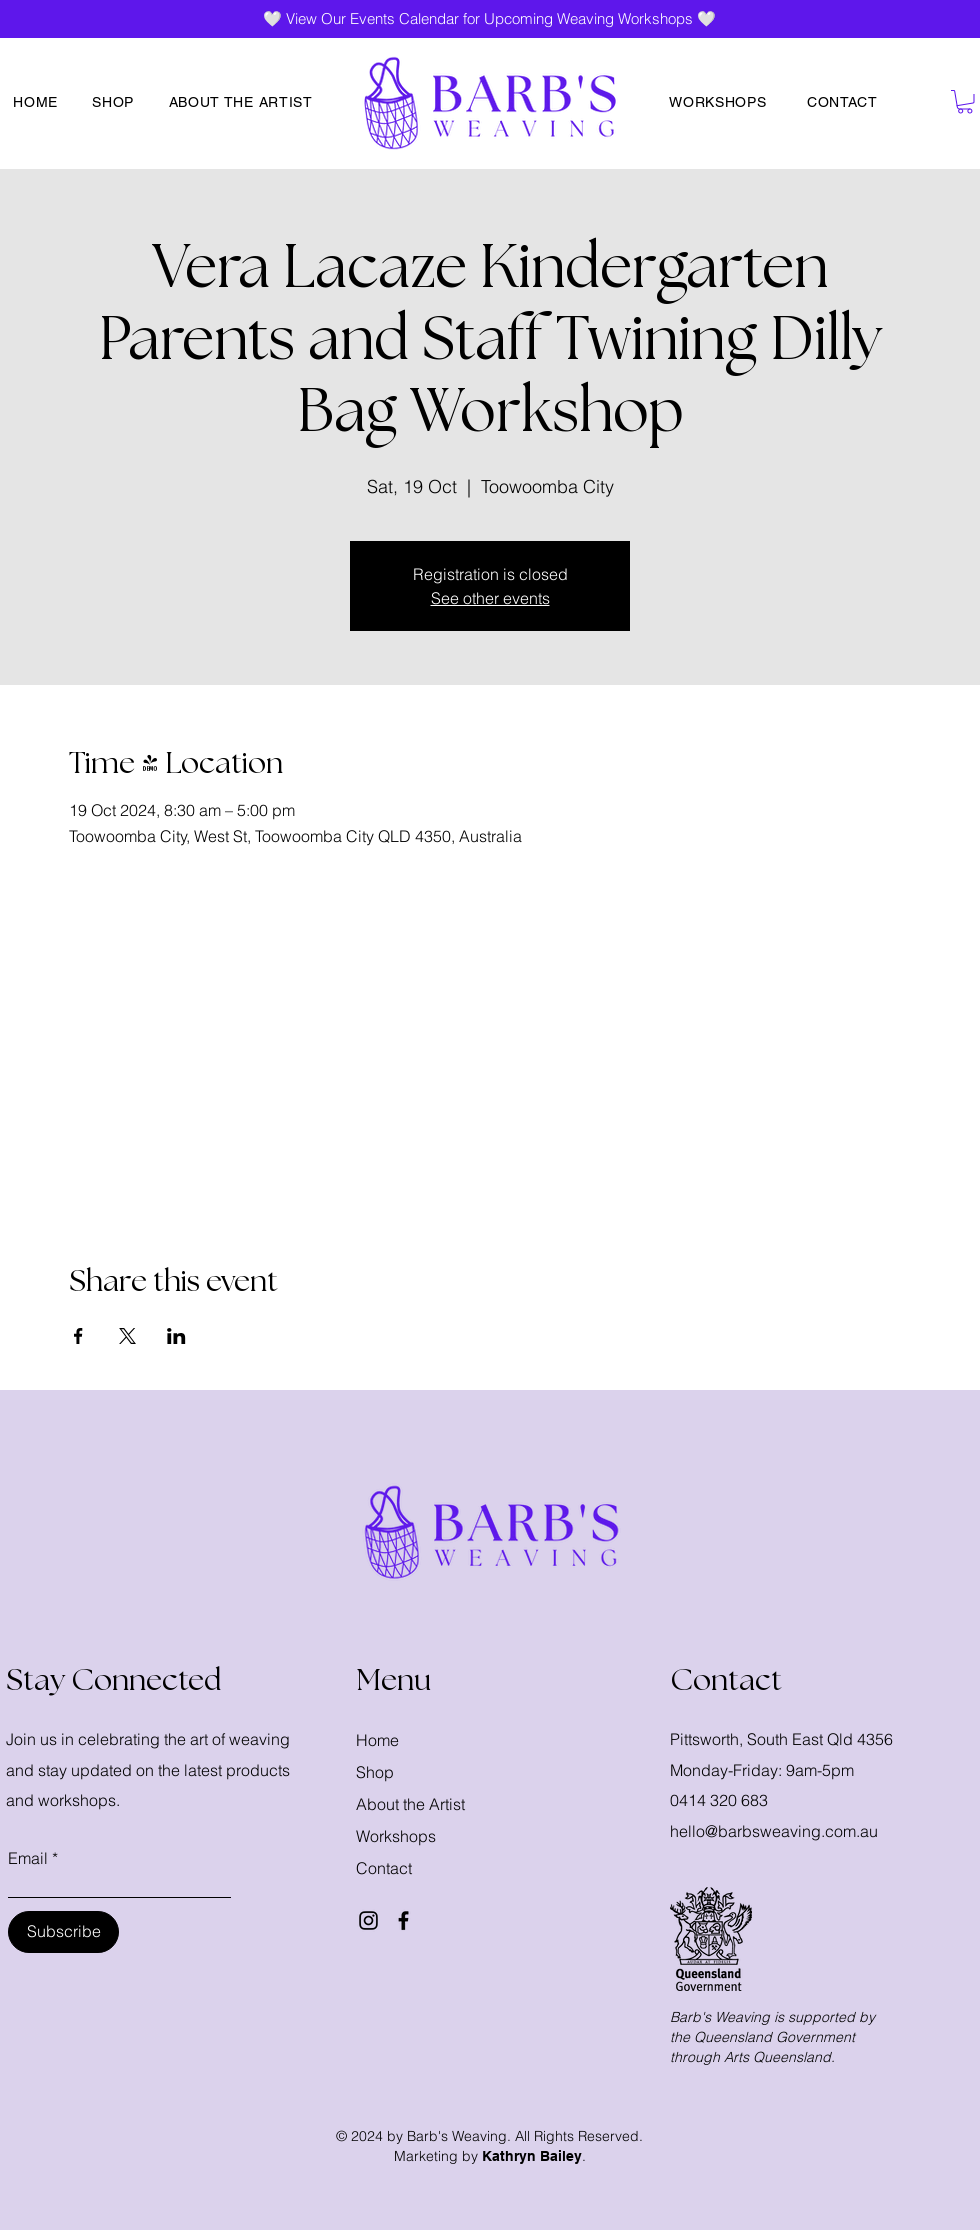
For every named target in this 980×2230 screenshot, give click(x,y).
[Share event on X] (127, 1336)
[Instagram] (368, 1920)
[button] (965, 102)
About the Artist (410, 1804)
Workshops (396, 1836)
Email (28, 1858)
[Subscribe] (63, 1932)
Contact (384, 1868)
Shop (375, 1772)
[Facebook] (403, 1920)
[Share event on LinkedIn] (176, 1336)
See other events (490, 598)
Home (377, 1740)
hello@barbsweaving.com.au (774, 1831)
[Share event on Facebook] (78, 1336)
